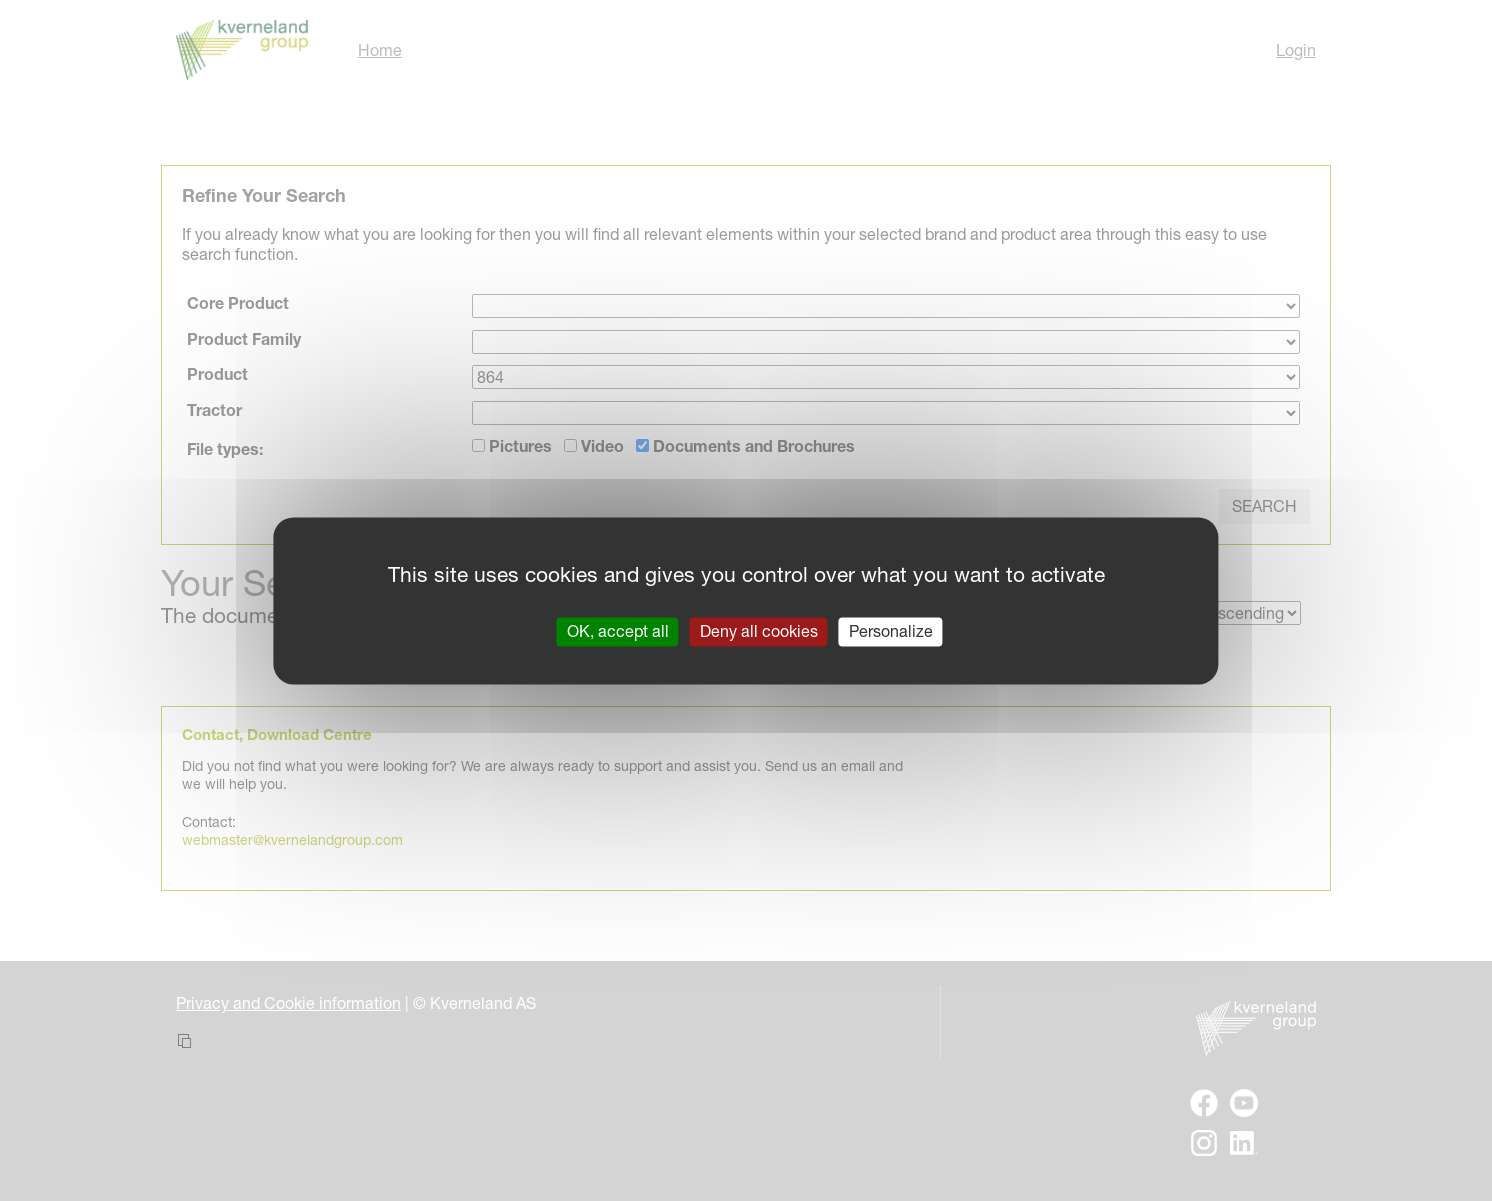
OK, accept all (618, 631)
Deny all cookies (759, 631)
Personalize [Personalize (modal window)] (891, 631)
